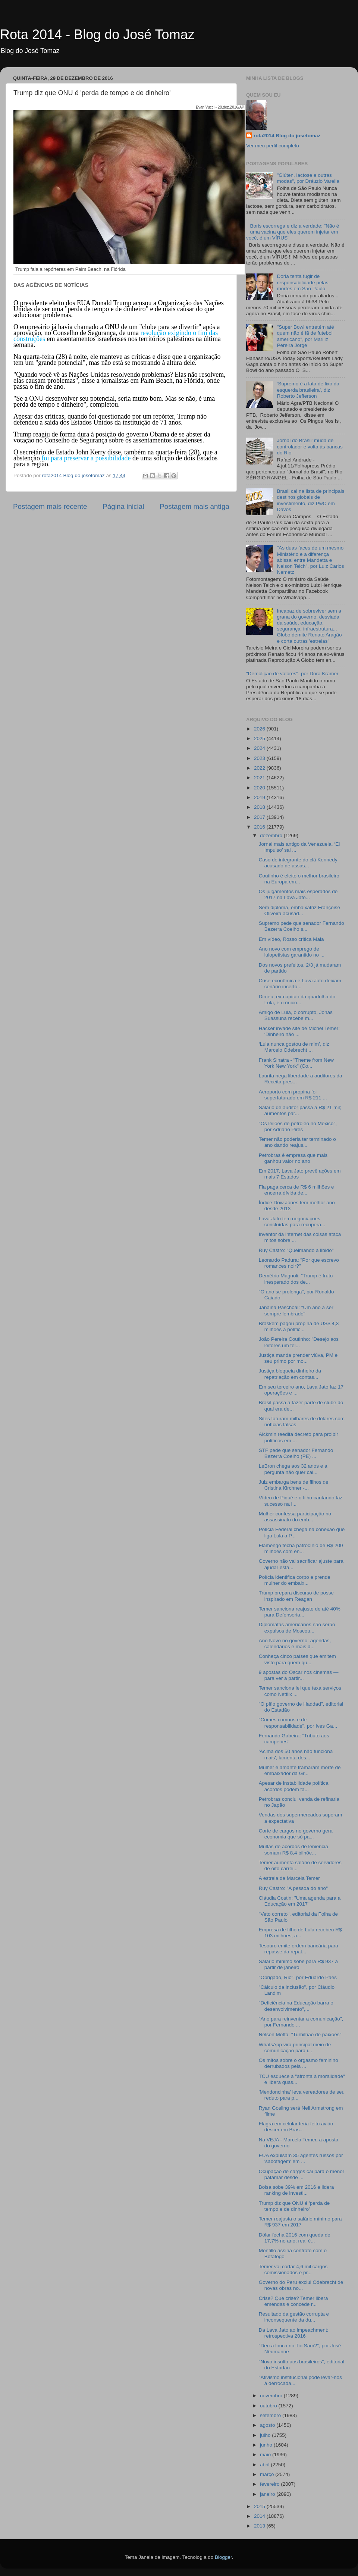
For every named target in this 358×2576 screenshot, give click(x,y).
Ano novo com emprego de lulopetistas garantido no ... (291, 952)
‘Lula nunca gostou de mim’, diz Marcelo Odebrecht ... (294, 1047)
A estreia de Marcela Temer (289, 1878)
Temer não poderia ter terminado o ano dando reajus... (297, 1142)
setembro (271, 2415)
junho (267, 2445)
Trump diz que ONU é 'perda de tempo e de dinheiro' (294, 2206)
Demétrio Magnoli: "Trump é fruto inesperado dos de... (296, 1278)
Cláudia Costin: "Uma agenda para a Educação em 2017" (299, 1901)
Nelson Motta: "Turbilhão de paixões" (300, 2034)
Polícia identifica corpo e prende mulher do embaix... (294, 1580)
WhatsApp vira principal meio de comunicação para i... (295, 2047)
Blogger (223, 2557)
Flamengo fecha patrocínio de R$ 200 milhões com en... (301, 1548)
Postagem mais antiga (194, 506)
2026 (260, 729)
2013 (260, 2526)
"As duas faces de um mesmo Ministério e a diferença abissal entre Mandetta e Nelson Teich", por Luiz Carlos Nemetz (310, 560)
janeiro (268, 2494)
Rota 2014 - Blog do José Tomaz (97, 34)
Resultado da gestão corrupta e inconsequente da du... (294, 2317)
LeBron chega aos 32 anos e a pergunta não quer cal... (293, 1469)
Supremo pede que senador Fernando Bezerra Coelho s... (301, 926)
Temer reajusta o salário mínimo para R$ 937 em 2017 (300, 2222)
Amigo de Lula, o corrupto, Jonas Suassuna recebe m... (296, 1015)
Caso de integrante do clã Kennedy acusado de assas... (298, 862)
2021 (260, 777)
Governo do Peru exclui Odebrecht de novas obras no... (301, 2285)
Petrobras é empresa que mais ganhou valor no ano (293, 1158)
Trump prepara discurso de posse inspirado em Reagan (296, 1596)
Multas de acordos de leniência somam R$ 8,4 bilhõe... (293, 1849)
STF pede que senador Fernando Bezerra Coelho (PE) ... (296, 1453)
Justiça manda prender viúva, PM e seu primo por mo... (298, 1358)
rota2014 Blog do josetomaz (287, 135)
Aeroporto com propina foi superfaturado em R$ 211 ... (293, 1095)
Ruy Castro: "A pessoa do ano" (293, 1888)
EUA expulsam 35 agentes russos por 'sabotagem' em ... (301, 2158)
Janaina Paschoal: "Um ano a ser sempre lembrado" (296, 1310)
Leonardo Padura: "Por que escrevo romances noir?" (299, 1263)
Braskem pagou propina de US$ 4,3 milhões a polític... (299, 1326)
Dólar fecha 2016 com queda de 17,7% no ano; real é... (294, 2238)
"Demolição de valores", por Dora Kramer (292, 673)
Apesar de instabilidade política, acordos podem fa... (294, 1786)
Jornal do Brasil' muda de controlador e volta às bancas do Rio (309, 446)
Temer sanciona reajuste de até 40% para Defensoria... (299, 1612)
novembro (272, 2395)
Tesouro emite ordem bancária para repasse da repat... (298, 1948)
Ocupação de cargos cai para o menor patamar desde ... (302, 2174)
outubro (269, 2405)
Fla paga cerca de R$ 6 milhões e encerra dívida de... (296, 1190)
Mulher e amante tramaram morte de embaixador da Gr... (300, 1770)
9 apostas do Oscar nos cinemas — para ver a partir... (299, 1675)
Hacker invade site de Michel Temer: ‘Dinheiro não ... (299, 1031)
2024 (260, 748)
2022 (260, 768)
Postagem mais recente (50, 506)
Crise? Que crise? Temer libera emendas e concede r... (293, 2301)
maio (266, 2454)
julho (266, 2435)
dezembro (272, 835)
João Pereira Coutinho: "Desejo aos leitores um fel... (299, 1342)
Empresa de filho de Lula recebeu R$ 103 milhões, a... (300, 1932)
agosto (268, 2425)
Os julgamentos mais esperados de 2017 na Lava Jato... (298, 894)
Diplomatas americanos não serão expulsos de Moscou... (297, 1627)
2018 (260, 807)
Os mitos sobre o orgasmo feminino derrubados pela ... (298, 2063)
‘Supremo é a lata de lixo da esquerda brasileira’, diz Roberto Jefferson (308, 389)
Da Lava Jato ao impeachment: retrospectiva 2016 (294, 2333)
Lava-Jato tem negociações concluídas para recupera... (292, 1221)
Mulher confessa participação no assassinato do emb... (295, 1516)
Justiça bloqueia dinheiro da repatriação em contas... (290, 1374)
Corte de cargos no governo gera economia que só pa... (296, 1834)
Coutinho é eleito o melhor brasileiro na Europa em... (299, 879)
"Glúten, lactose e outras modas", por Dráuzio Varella (308, 178)
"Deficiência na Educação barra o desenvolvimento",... (296, 2006)
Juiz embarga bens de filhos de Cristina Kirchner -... (294, 1485)
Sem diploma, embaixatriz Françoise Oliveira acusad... (299, 910)
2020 (260, 788)
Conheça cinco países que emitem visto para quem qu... (297, 1659)
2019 (260, 797)
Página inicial (123, 506)
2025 (260, 738)
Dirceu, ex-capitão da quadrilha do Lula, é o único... (297, 999)
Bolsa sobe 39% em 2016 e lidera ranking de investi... (296, 2190)
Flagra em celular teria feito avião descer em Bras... (296, 2126)
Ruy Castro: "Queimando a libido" (296, 1250)
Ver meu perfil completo (272, 145)
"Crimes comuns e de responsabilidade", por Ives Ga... (298, 1722)
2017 (260, 817)
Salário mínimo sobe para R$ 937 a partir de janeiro (298, 1964)
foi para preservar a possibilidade (86, 458)
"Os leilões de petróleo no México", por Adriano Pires (298, 1126)
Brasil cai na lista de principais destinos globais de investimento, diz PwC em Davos (310, 500)
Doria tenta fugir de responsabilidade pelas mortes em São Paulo (302, 282)
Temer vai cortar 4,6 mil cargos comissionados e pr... (293, 2269)
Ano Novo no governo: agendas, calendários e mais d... (295, 1643)
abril (265, 2464)
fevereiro (270, 2484)
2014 (260, 2516)
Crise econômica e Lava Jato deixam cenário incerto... (300, 983)
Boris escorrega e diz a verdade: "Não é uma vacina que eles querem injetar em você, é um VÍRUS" (292, 232)
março (267, 2474)
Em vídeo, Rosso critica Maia (291, 939)
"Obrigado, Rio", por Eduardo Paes (298, 1977)
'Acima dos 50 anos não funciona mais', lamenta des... (296, 1754)
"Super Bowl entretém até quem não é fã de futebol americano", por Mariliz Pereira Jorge (305, 336)
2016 (260, 827)
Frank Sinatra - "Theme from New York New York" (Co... (296, 1063)
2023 (260, 758)
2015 (260, 2506)
